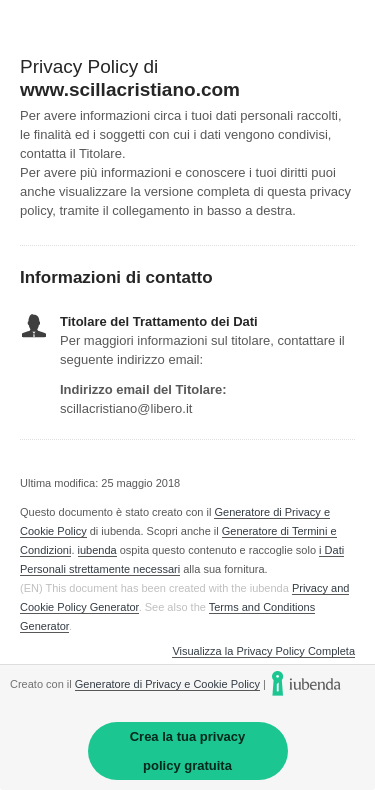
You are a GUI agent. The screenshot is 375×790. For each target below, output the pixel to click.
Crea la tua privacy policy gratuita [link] (188, 751)
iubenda (97, 550)
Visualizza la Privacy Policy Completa (263, 651)
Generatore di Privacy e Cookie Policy (167, 684)
